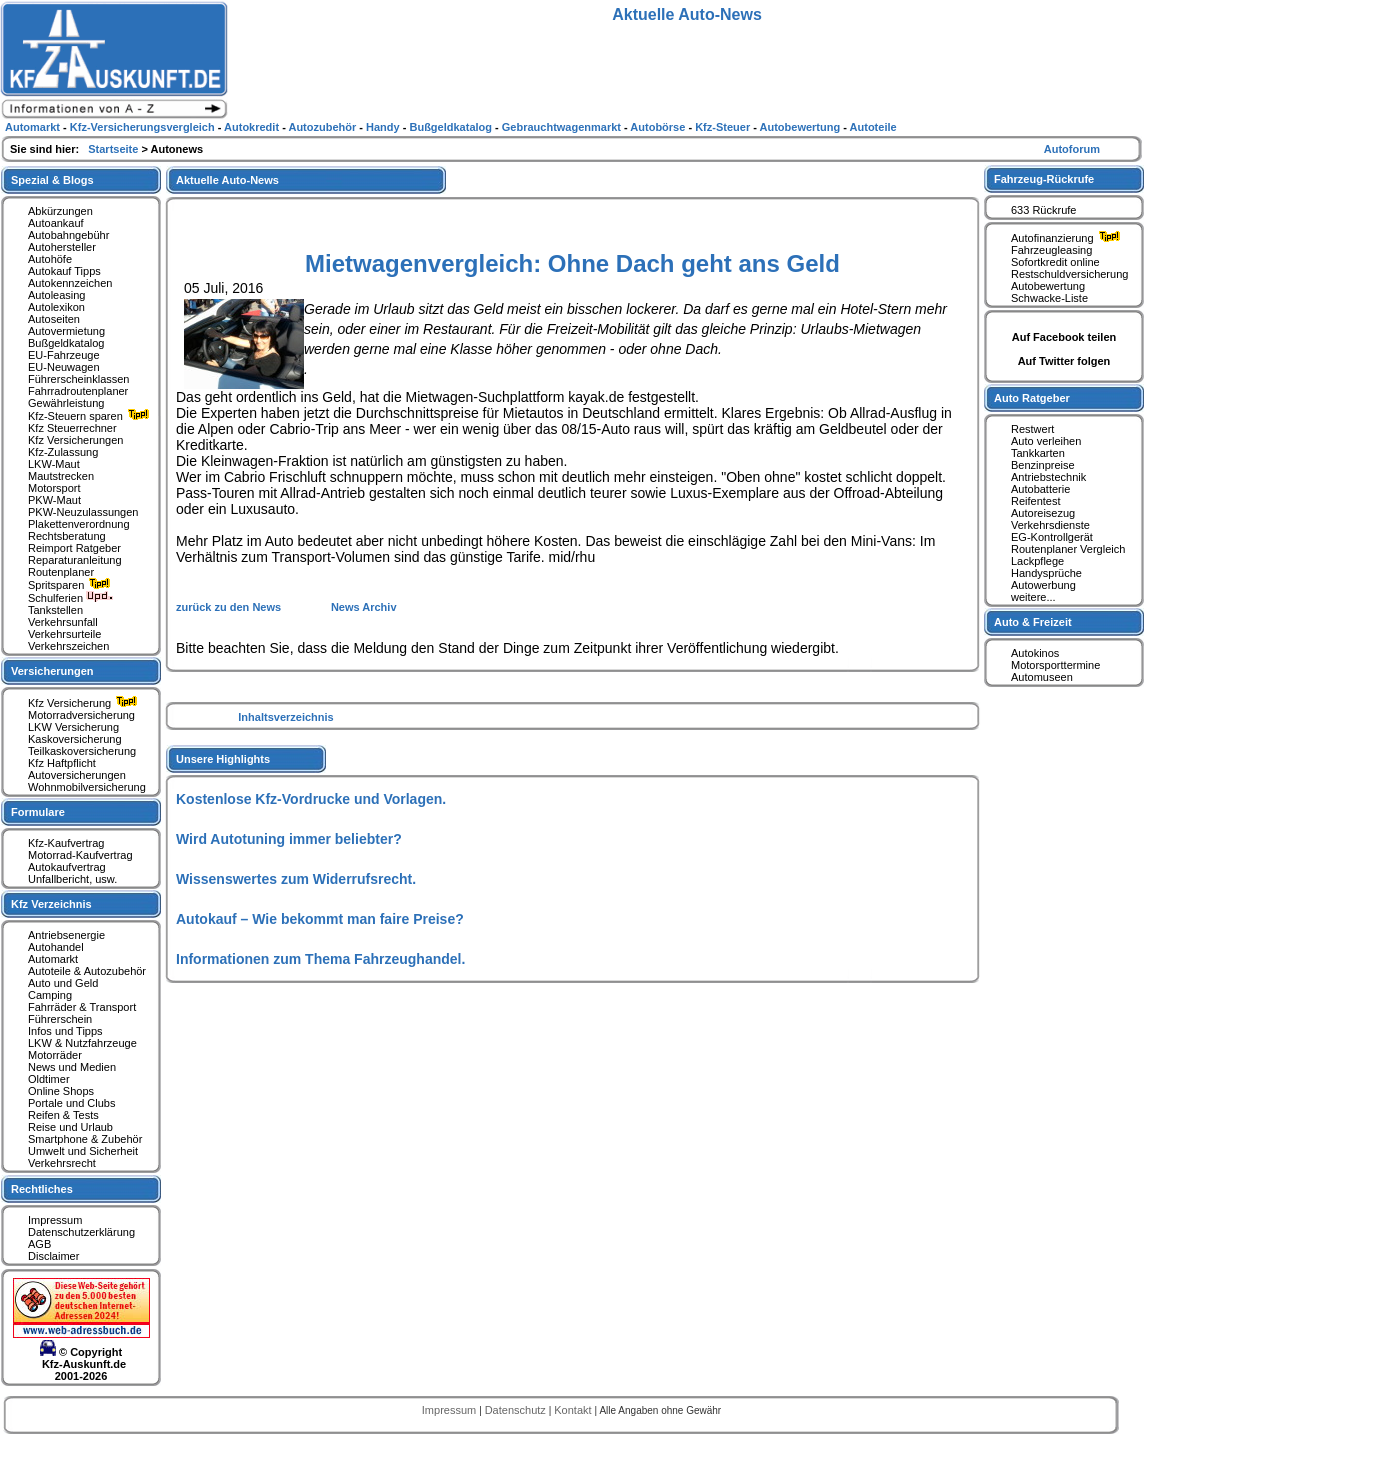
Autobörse (659, 127)
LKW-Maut (54, 464)
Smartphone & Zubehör (85, 1139)
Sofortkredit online (1055, 262)
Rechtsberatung (67, 536)
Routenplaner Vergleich (1068, 549)
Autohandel (56, 947)
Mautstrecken (61, 476)
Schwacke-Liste (1049, 298)
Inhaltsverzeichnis (285, 717)
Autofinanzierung (1068, 238)
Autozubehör (323, 127)
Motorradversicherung (81, 715)
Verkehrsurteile (64, 634)
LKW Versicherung (73, 727)
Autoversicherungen (77, 775)
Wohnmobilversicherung (87, 787)
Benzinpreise (1043, 465)
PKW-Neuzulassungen (83, 512)
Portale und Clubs (71, 1103)
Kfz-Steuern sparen (91, 416)
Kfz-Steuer (724, 127)
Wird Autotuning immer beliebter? (289, 839)
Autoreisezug (1043, 513)
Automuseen (1042, 677)
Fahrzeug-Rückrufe (1044, 179)
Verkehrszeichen (68, 646)
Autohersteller (62, 247)
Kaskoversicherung (75, 739)
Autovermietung (66, 331)
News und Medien (72, 1067)
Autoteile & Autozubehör (87, 971)
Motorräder (55, 1055)
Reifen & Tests (63, 1115)
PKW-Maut (54, 500)
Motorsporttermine (1055, 665)
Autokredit (253, 127)
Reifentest (1036, 501)
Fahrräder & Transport (82, 1007)
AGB (39, 1244)
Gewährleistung (66, 403)
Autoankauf (56, 223)
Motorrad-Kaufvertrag (80, 855)
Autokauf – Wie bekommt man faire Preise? (320, 919)
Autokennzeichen (70, 283)
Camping (50, 995)
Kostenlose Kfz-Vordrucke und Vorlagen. (311, 799)
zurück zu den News (230, 607)
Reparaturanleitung (75, 560)
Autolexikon (56, 307)
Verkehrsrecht (62, 1163)
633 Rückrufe (1043, 210)
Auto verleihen (1046, 441)
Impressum (55, 1220)
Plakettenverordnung (79, 524)
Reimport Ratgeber (74, 548)
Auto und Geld (63, 983)
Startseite (114, 149)
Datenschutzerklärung (81, 1232)
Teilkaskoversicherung (82, 751)
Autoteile (873, 127)
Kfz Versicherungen (75, 440)
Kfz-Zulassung (63, 452)
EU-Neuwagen (64, 367)
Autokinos (1035, 653)
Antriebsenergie (66, 935)
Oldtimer (49, 1079)
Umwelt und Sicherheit (83, 1151)
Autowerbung (1043, 585)
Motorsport (54, 488)
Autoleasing (57, 295)
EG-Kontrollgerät (1052, 537)
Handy (384, 127)
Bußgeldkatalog (66, 343)
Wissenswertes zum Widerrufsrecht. (296, 879)
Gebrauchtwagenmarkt (563, 127)
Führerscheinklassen (79, 379)
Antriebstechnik (1048, 477)
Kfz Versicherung (85, 703)
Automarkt (53, 959)
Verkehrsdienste (1050, 525)
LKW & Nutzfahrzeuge (82, 1043)
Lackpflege (1037, 561)
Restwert (1032, 429)
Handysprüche (1046, 573)
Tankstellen (55, 610)
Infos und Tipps (65, 1031)
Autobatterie (1040, 489)
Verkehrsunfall (63, 622)
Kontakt (574, 1410)
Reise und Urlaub (70, 1127)
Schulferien (71, 598)
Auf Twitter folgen (1064, 361)
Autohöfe (50, 259)
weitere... (1033, 597)
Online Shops (61, 1091)
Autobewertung (1048, 286)
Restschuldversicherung (1069, 274)
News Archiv (364, 607)
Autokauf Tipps (64, 271)
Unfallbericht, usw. (72, 879)
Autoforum (1072, 149)
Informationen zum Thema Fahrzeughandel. (320, 959)
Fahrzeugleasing (1051, 250)
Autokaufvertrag (67, 867)
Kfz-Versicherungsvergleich (144, 127)
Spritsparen (71, 585)
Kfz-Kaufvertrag (66, 843)
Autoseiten (54, 319)
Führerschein (60, 1019)
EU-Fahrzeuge (64, 355)
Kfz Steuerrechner (72, 428)
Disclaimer (53, 1256)
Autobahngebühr (68, 235)
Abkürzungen (60, 211)
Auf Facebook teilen (1064, 337)
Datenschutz (517, 1410)
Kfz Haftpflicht (62, 763)
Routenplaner (61, 572)
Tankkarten (1038, 453)
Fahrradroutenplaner (78, 391)
